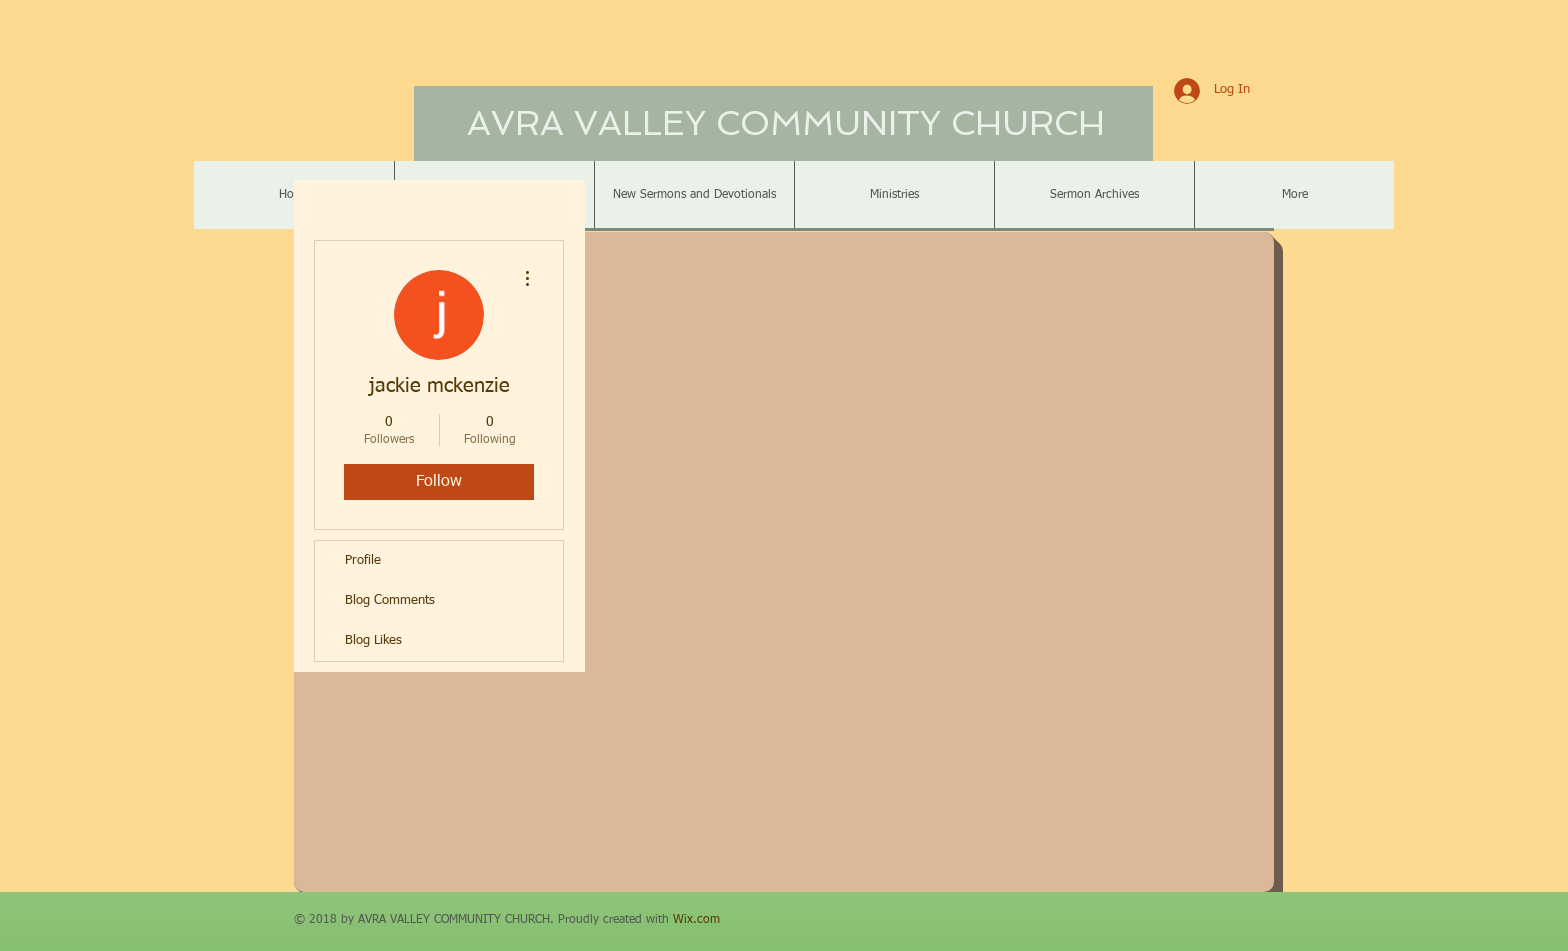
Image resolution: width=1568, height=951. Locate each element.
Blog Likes (373, 640)
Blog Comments (390, 600)
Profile (363, 560)
